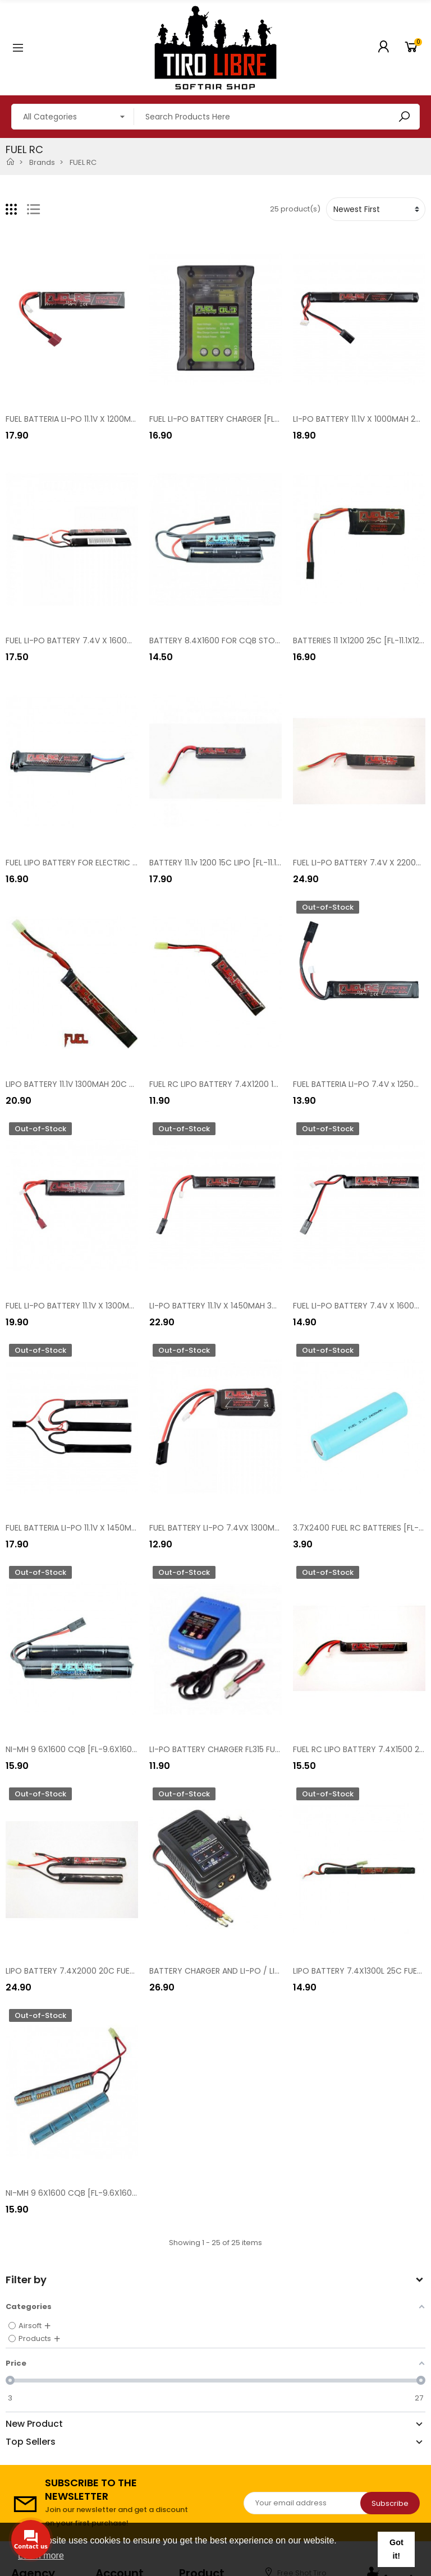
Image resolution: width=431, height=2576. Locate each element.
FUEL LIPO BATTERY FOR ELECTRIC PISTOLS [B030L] (100, 862)
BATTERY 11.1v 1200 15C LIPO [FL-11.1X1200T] (227, 862)
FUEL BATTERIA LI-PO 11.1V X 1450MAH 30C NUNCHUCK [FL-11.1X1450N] (133, 1527)
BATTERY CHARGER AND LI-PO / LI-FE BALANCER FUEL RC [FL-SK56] (273, 1970)
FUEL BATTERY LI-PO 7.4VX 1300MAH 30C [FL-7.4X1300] (253, 1527)
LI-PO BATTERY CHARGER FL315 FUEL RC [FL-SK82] (241, 1749)
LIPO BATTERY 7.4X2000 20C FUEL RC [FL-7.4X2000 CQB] (114, 1970)
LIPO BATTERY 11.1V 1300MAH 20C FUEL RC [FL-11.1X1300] (107, 1084)
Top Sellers (31, 2442)
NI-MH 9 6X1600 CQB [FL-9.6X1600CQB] (82, 1749)
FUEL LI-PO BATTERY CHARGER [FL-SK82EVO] (233, 419)
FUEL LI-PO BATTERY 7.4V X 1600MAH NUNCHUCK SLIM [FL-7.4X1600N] (136, 640)
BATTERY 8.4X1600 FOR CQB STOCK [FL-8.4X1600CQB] (254, 640)
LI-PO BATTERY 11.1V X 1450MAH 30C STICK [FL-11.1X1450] (254, 1305)
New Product (34, 2424)
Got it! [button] (396, 2549)
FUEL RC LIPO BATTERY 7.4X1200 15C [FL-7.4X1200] (244, 1084)
